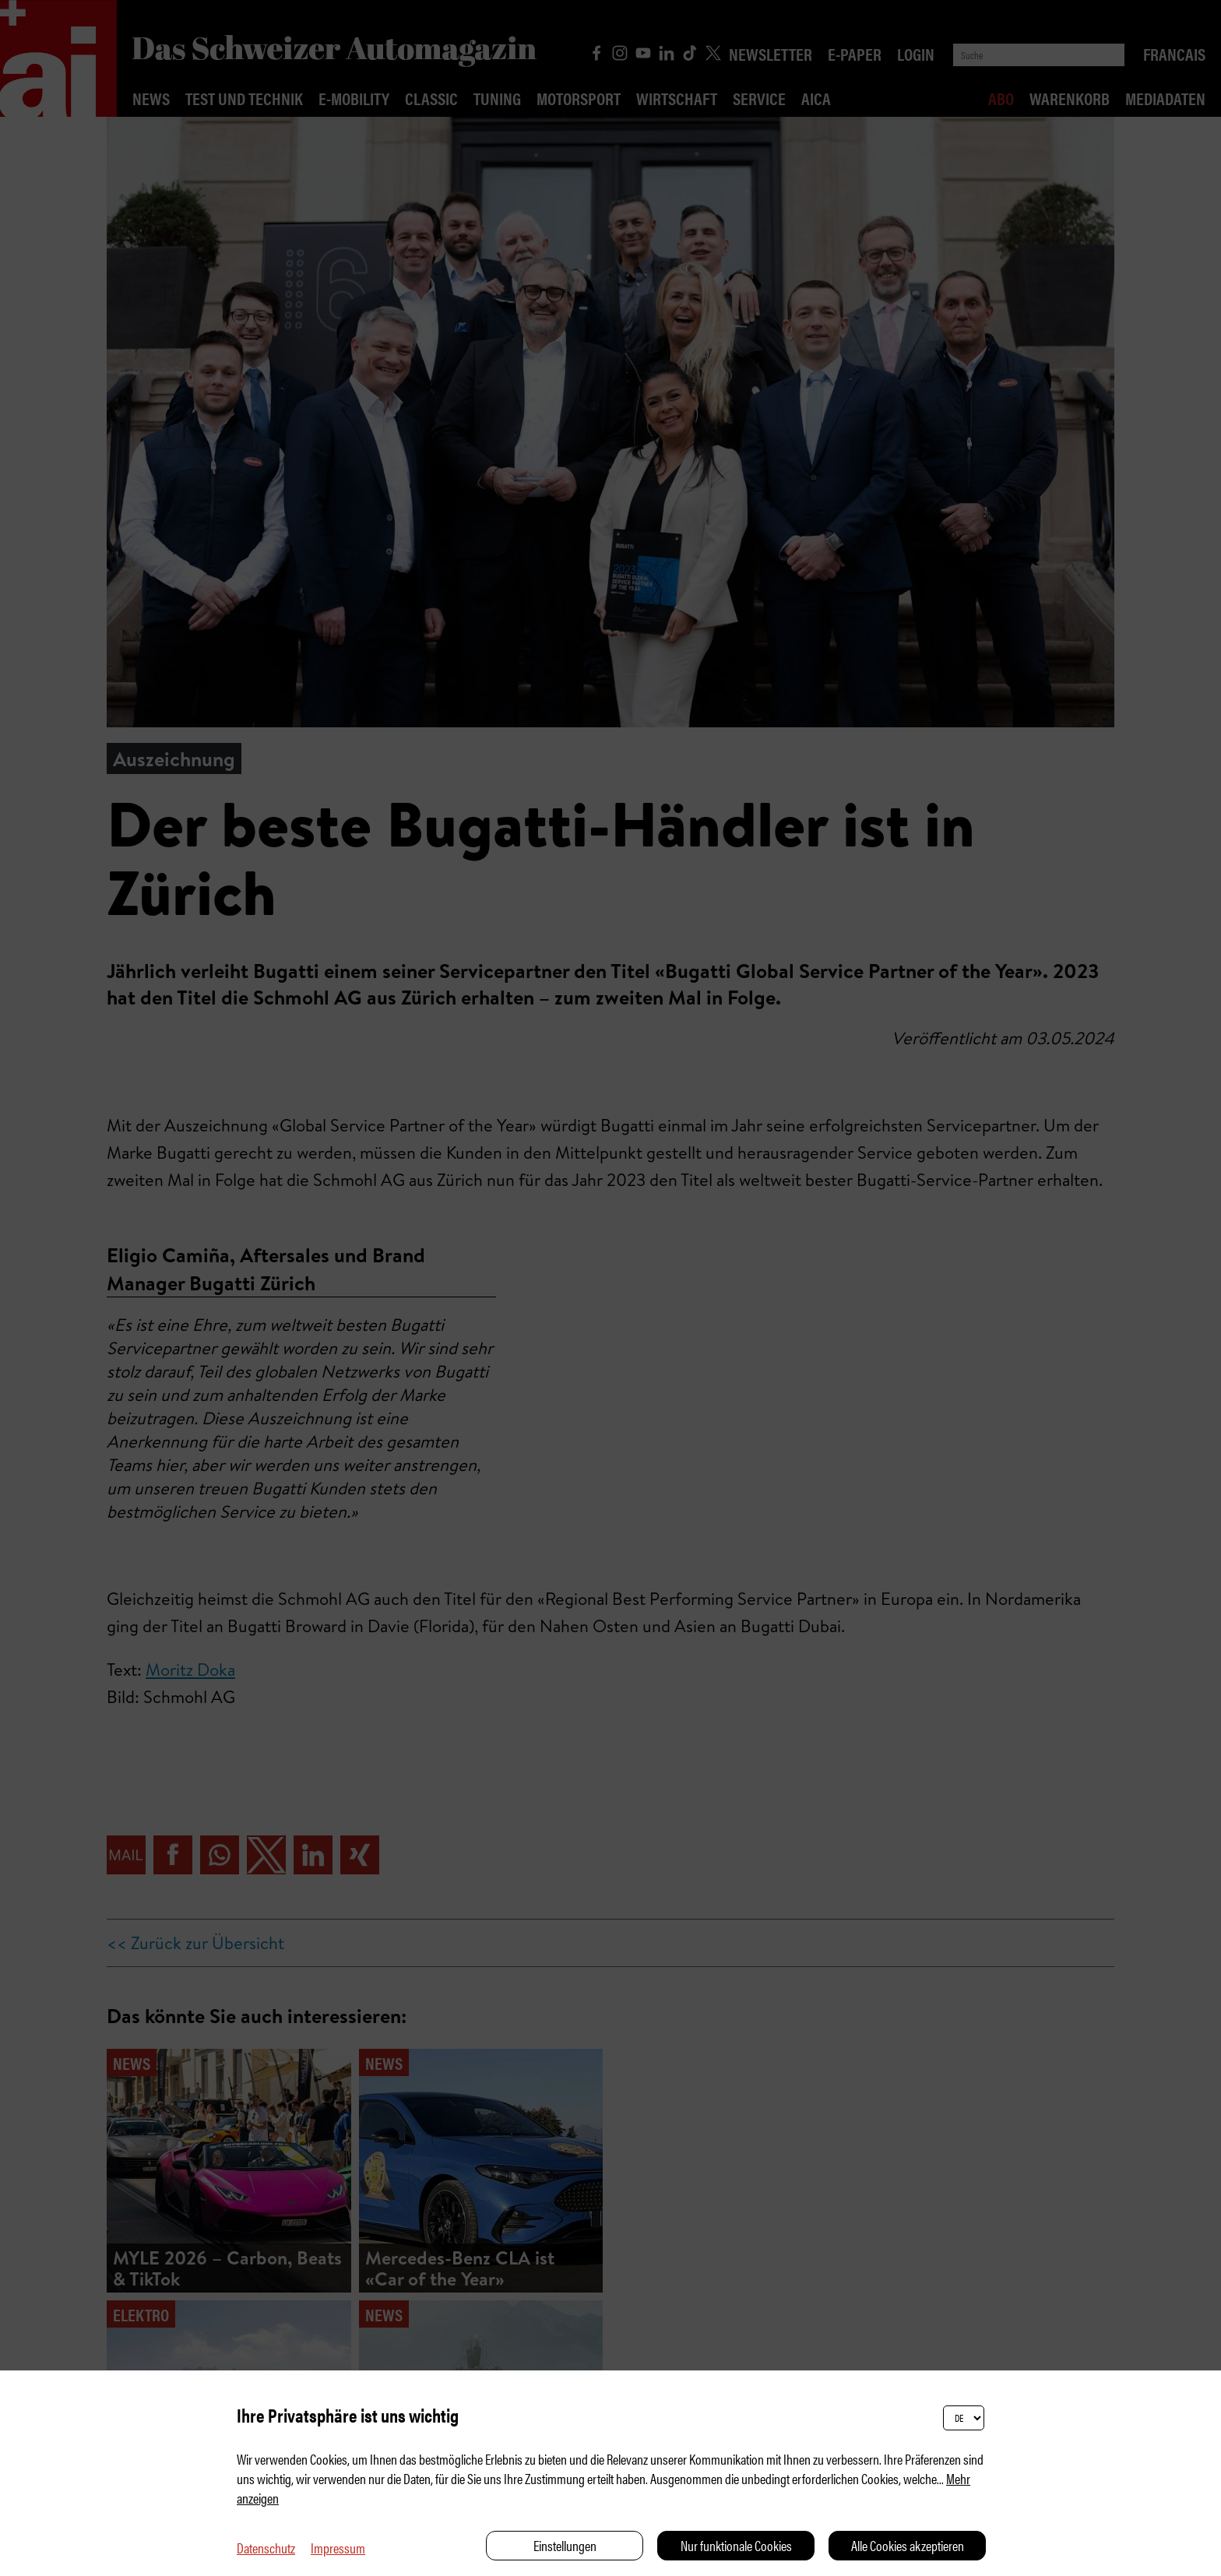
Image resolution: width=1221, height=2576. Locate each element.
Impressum (338, 2547)
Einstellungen (564, 2545)
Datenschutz (266, 2547)
